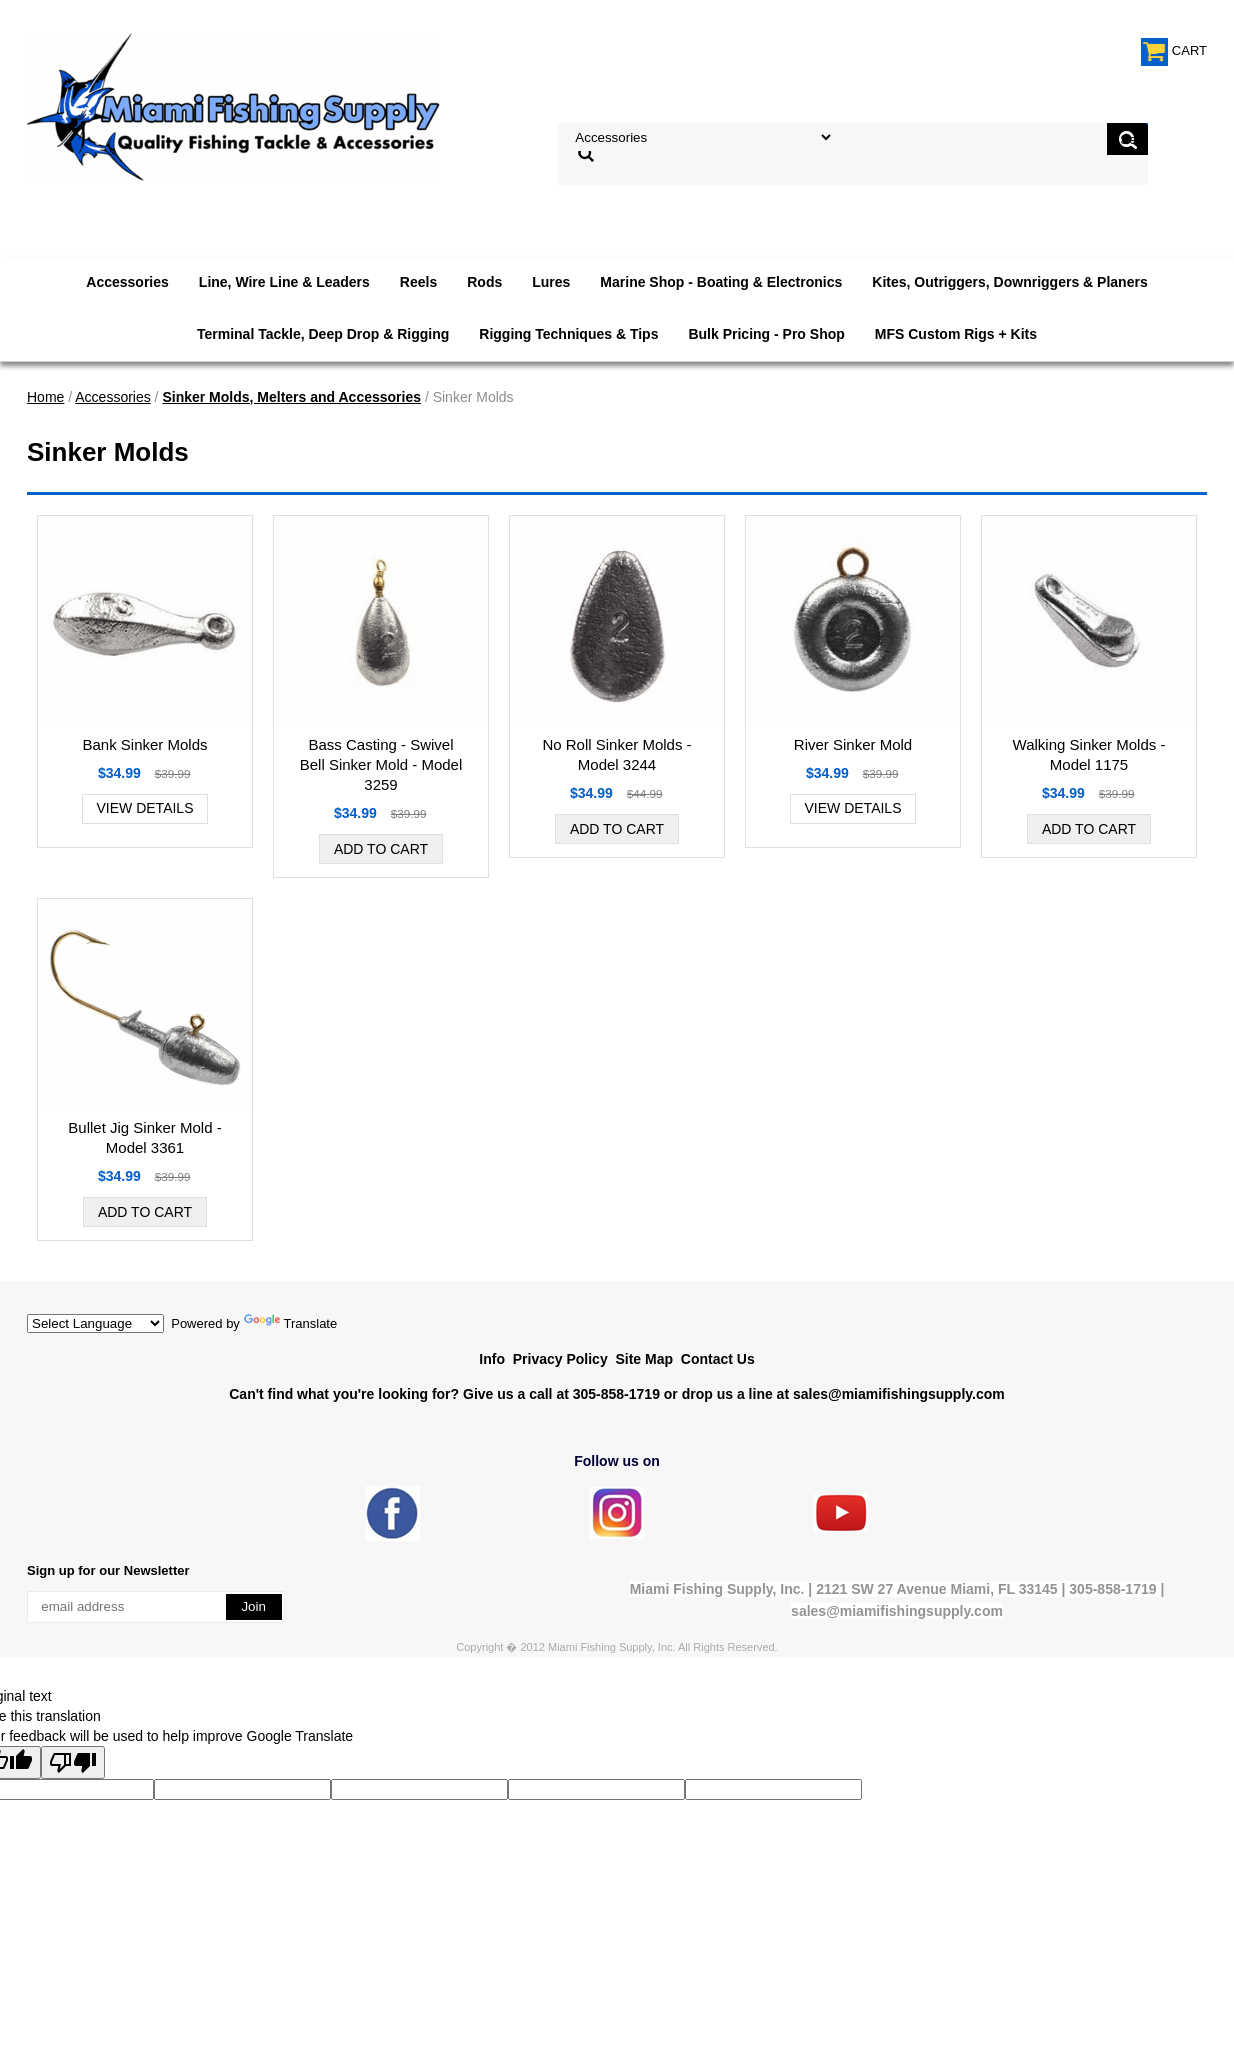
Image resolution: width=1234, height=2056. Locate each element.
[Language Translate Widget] (95, 1323)
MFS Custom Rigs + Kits (956, 334)
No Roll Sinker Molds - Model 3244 (616, 754)
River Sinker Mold (853, 744)
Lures (551, 282)
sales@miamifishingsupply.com (899, 1394)
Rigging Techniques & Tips (568, 334)
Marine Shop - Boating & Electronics (721, 282)
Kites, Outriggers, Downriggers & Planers (1009, 282)
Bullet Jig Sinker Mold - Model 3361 (144, 1137)
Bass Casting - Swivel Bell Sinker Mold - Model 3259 (381, 764)
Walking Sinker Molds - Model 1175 (1089, 754)
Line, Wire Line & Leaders (284, 282)
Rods (484, 282)
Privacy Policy (560, 1359)
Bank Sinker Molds (144, 744)
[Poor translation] (73, 1762)
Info (492, 1359)
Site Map (644, 1359)
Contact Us (718, 1359)
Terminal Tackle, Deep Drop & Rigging (323, 334)
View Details (145, 808)
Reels (418, 282)
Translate (291, 1323)
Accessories (127, 282)
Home (45, 397)
